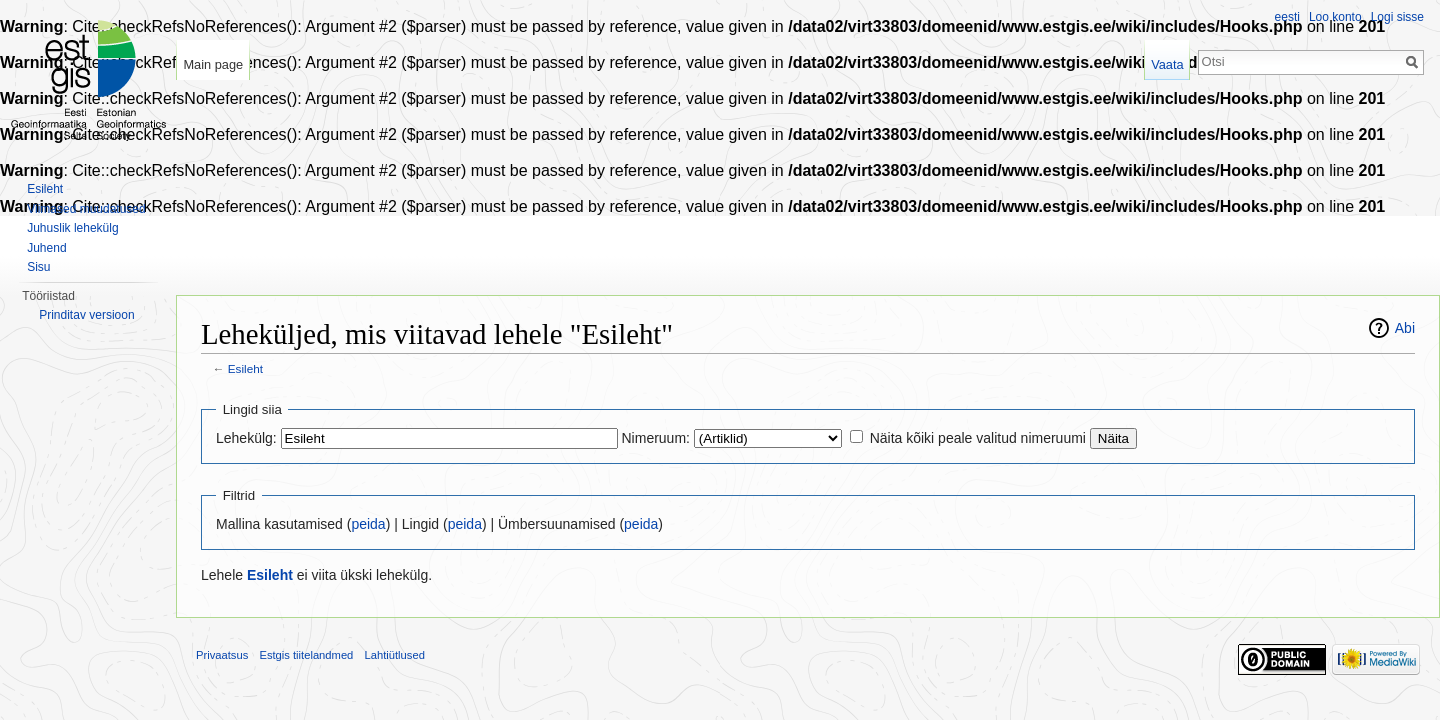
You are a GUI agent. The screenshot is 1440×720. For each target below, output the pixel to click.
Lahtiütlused (395, 655)
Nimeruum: (656, 438)
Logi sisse (1397, 17)
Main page (213, 64)
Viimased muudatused (86, 209)
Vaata (1167, 64)
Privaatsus (222, 655)
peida (368, 524)
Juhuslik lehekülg (72, 228)
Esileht (245, 368)
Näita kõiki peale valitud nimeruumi (978, 438)
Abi (1405, 328)
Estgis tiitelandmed (306, 655)
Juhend (46, 248)
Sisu (38, 267)
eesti (1287, 17)
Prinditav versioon (86, 315)
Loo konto (1335, 17)
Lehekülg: (246, 438)
